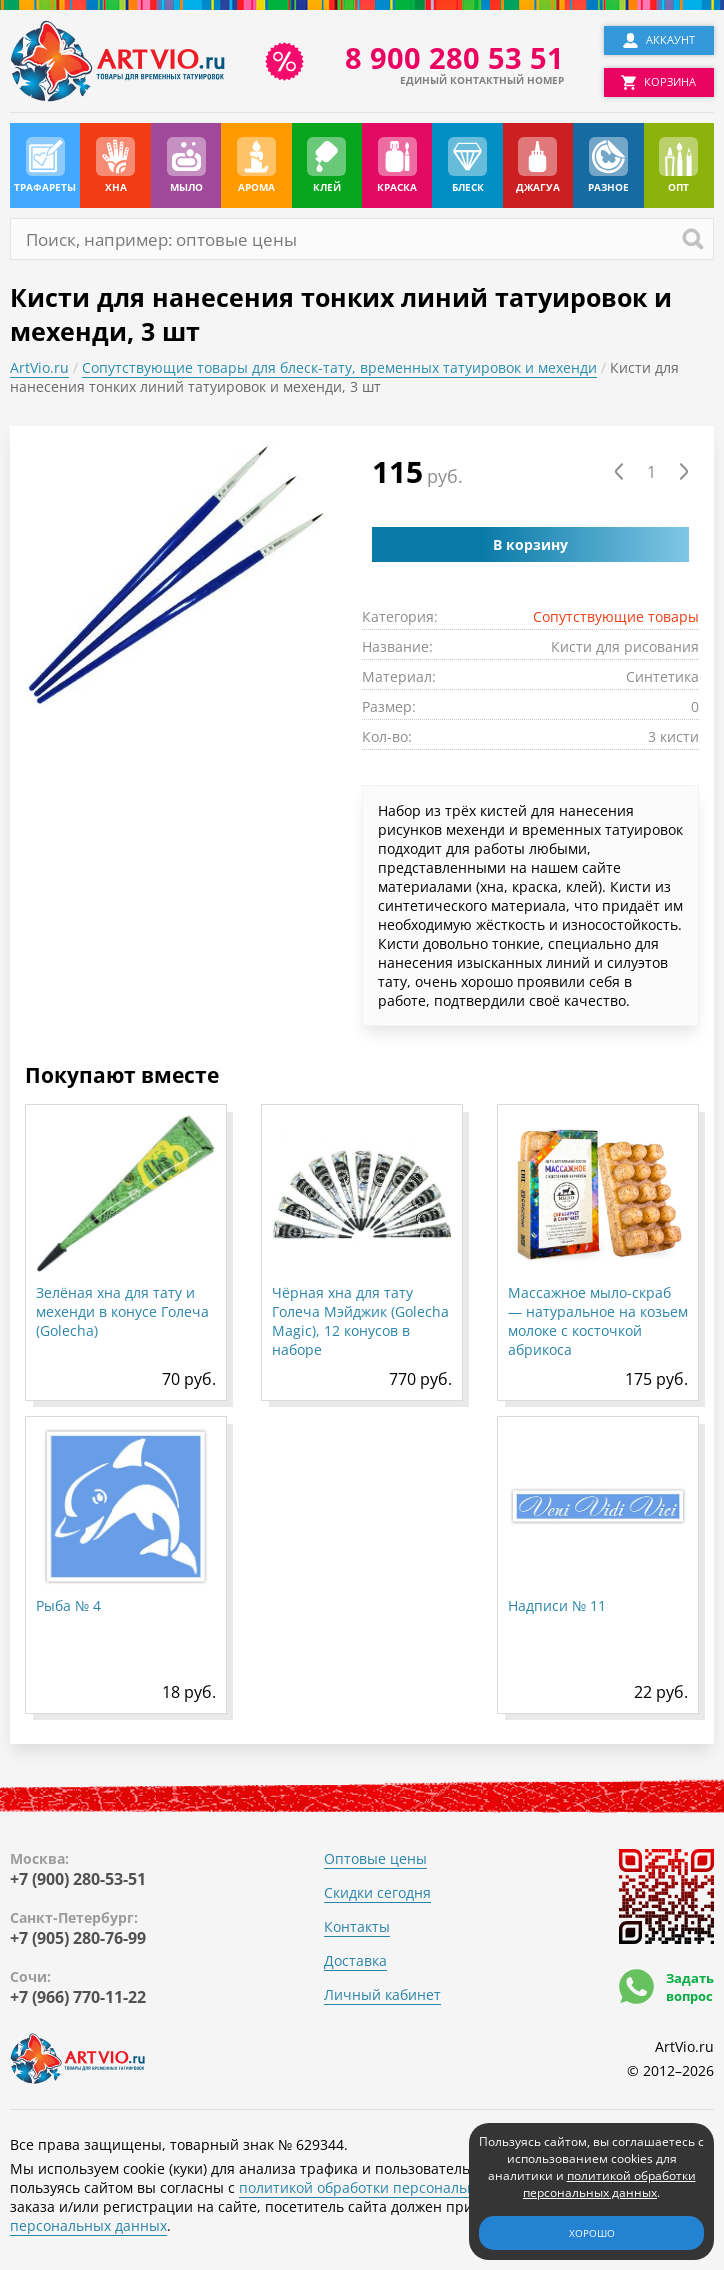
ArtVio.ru (39, 367)
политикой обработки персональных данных (394, 2187)
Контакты (357, 1926)
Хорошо (592, 2233)
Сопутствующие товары (616, 616)
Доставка (355, 1960)
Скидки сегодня (377, 1892)
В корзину (530, 544)
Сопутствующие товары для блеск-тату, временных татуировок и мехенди (339, 367)
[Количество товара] (651, 471)
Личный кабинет (382, 1994)
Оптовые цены (375, 1858)
